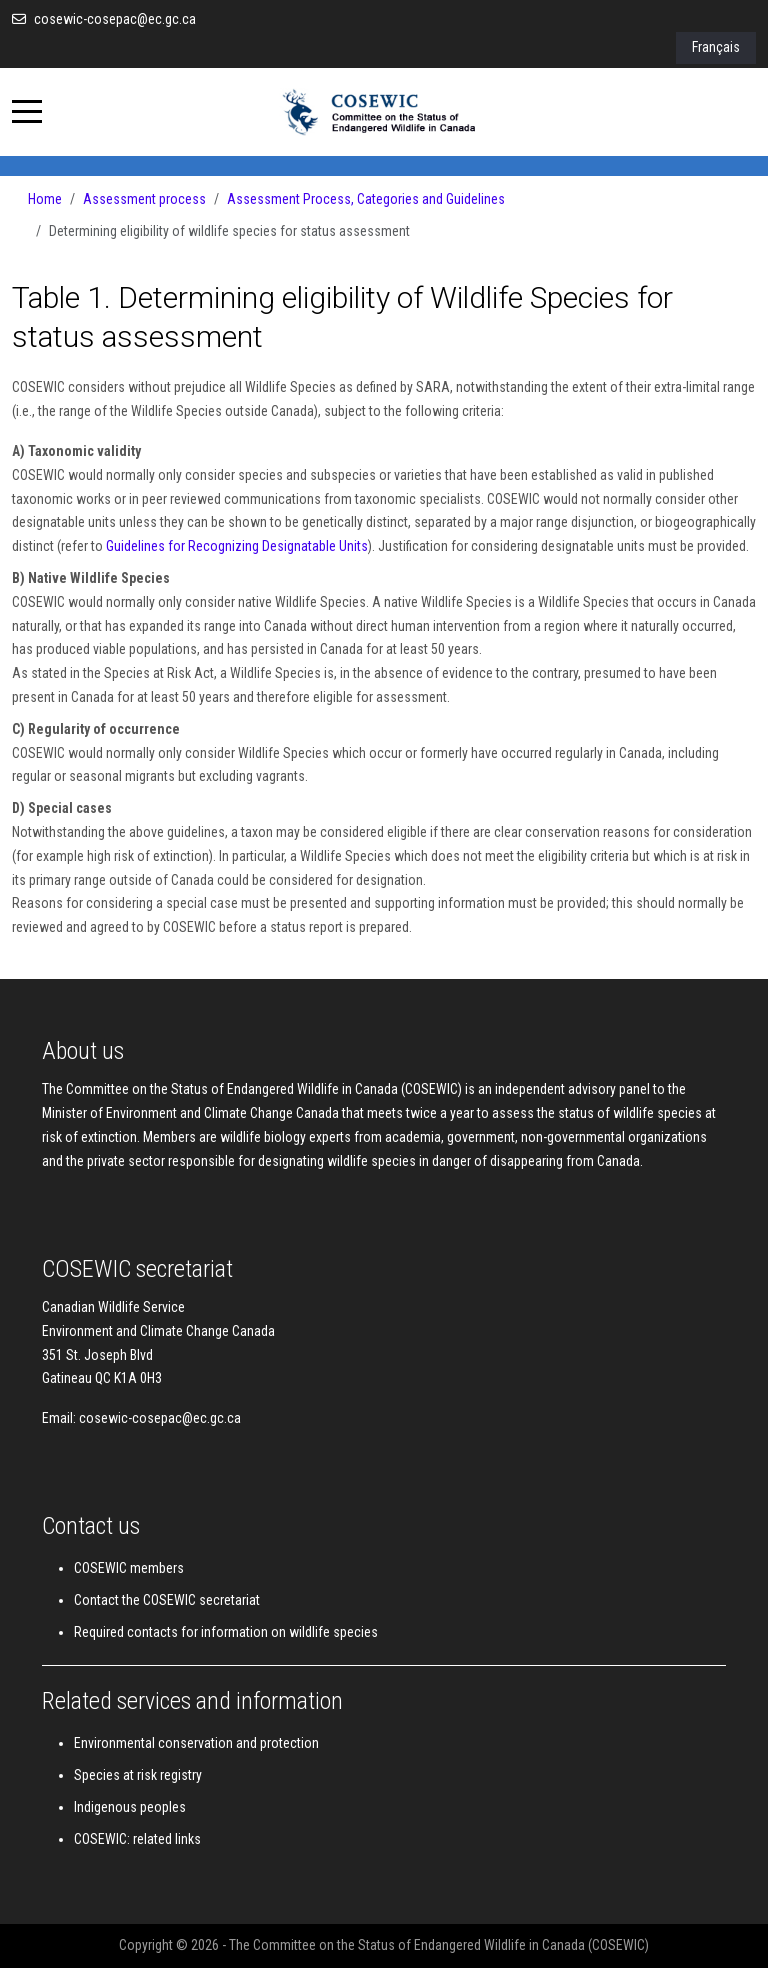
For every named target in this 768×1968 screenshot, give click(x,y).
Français (716, 47)
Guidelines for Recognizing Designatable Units (237, 546)
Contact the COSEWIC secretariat (167, 1600)
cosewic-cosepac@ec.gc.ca (115, 19)
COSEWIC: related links (137, 1839)
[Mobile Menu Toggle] (27, 112)
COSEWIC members (129, 1568)
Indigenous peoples (130, 1807)
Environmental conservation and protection (196, 1743)
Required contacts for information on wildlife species (226, 1632)
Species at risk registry (138, 1775)
